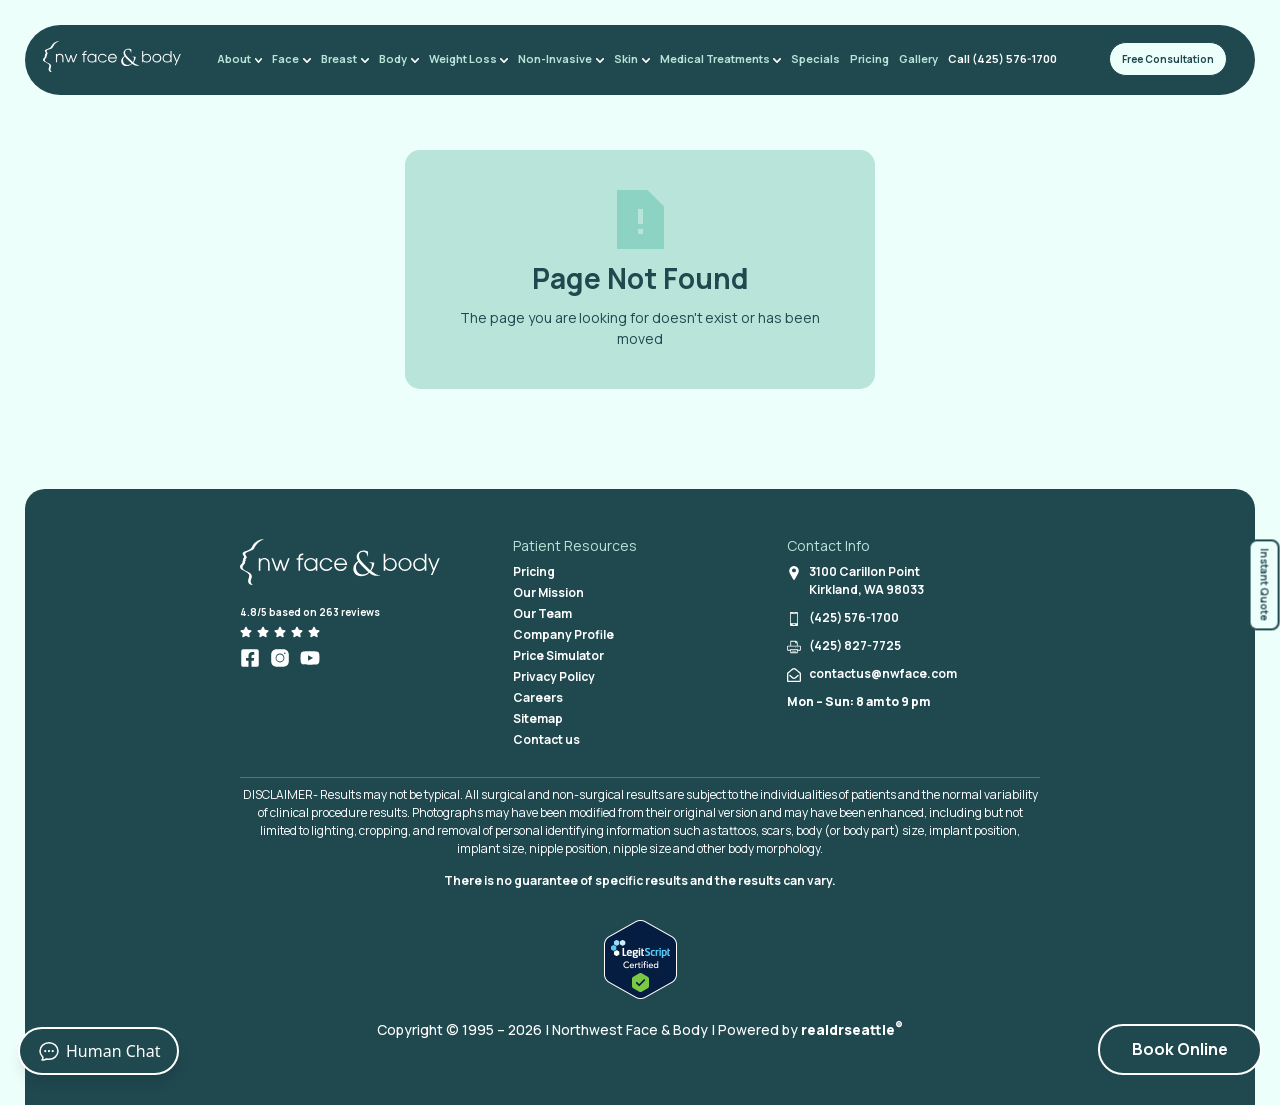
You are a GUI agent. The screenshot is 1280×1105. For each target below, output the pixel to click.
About (246, 58)
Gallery (912, 58)
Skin (628, 58)
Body (400, 58)
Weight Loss (468, 58)
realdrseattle (852, 1029)
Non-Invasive (559, 58)
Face (296, 58)
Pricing (863, 58)
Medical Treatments (715, 58)
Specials (809, 58)
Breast (348, 58)
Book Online (1180, 1049)
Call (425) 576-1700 (996, 58)
